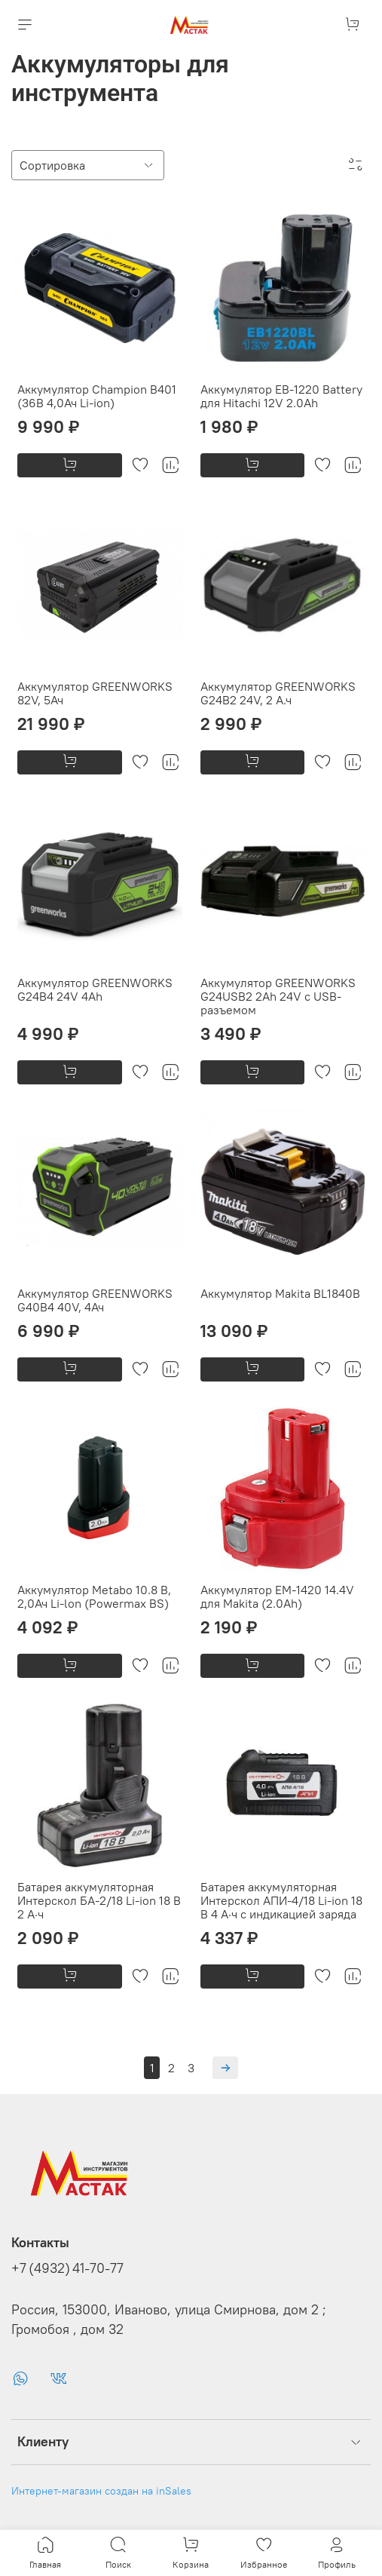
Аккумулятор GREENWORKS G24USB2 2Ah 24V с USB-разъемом (278, 996)
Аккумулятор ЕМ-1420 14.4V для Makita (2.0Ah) (277, 1596)
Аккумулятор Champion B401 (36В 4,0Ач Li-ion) (96, 396)
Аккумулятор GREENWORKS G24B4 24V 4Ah (95, 989)
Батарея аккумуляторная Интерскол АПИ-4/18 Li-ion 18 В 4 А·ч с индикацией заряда (281, 1900)
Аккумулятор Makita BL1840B (280, 1293)
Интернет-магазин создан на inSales (101, 2491)
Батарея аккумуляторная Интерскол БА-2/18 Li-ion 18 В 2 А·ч (99, 1900)
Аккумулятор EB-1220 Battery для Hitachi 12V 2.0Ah (281, 396)
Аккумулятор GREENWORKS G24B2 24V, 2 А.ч (278, 693)
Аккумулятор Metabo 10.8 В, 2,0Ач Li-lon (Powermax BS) (94, 1596)
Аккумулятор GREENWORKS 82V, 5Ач (95, 693)
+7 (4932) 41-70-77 (67, 2268)
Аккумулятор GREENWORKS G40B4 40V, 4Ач (95, 1300)
